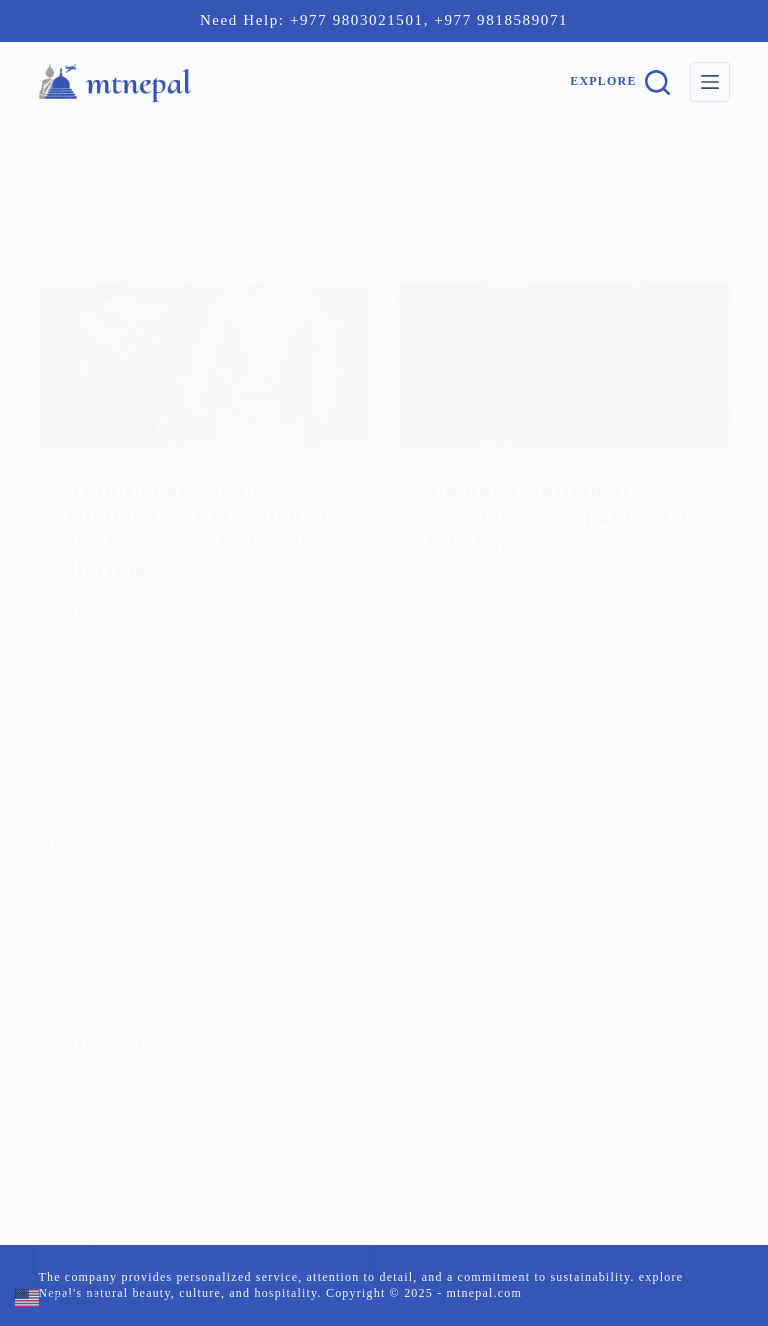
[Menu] (710, 82)
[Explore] (619, 82)
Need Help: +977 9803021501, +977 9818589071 (384, 20)
